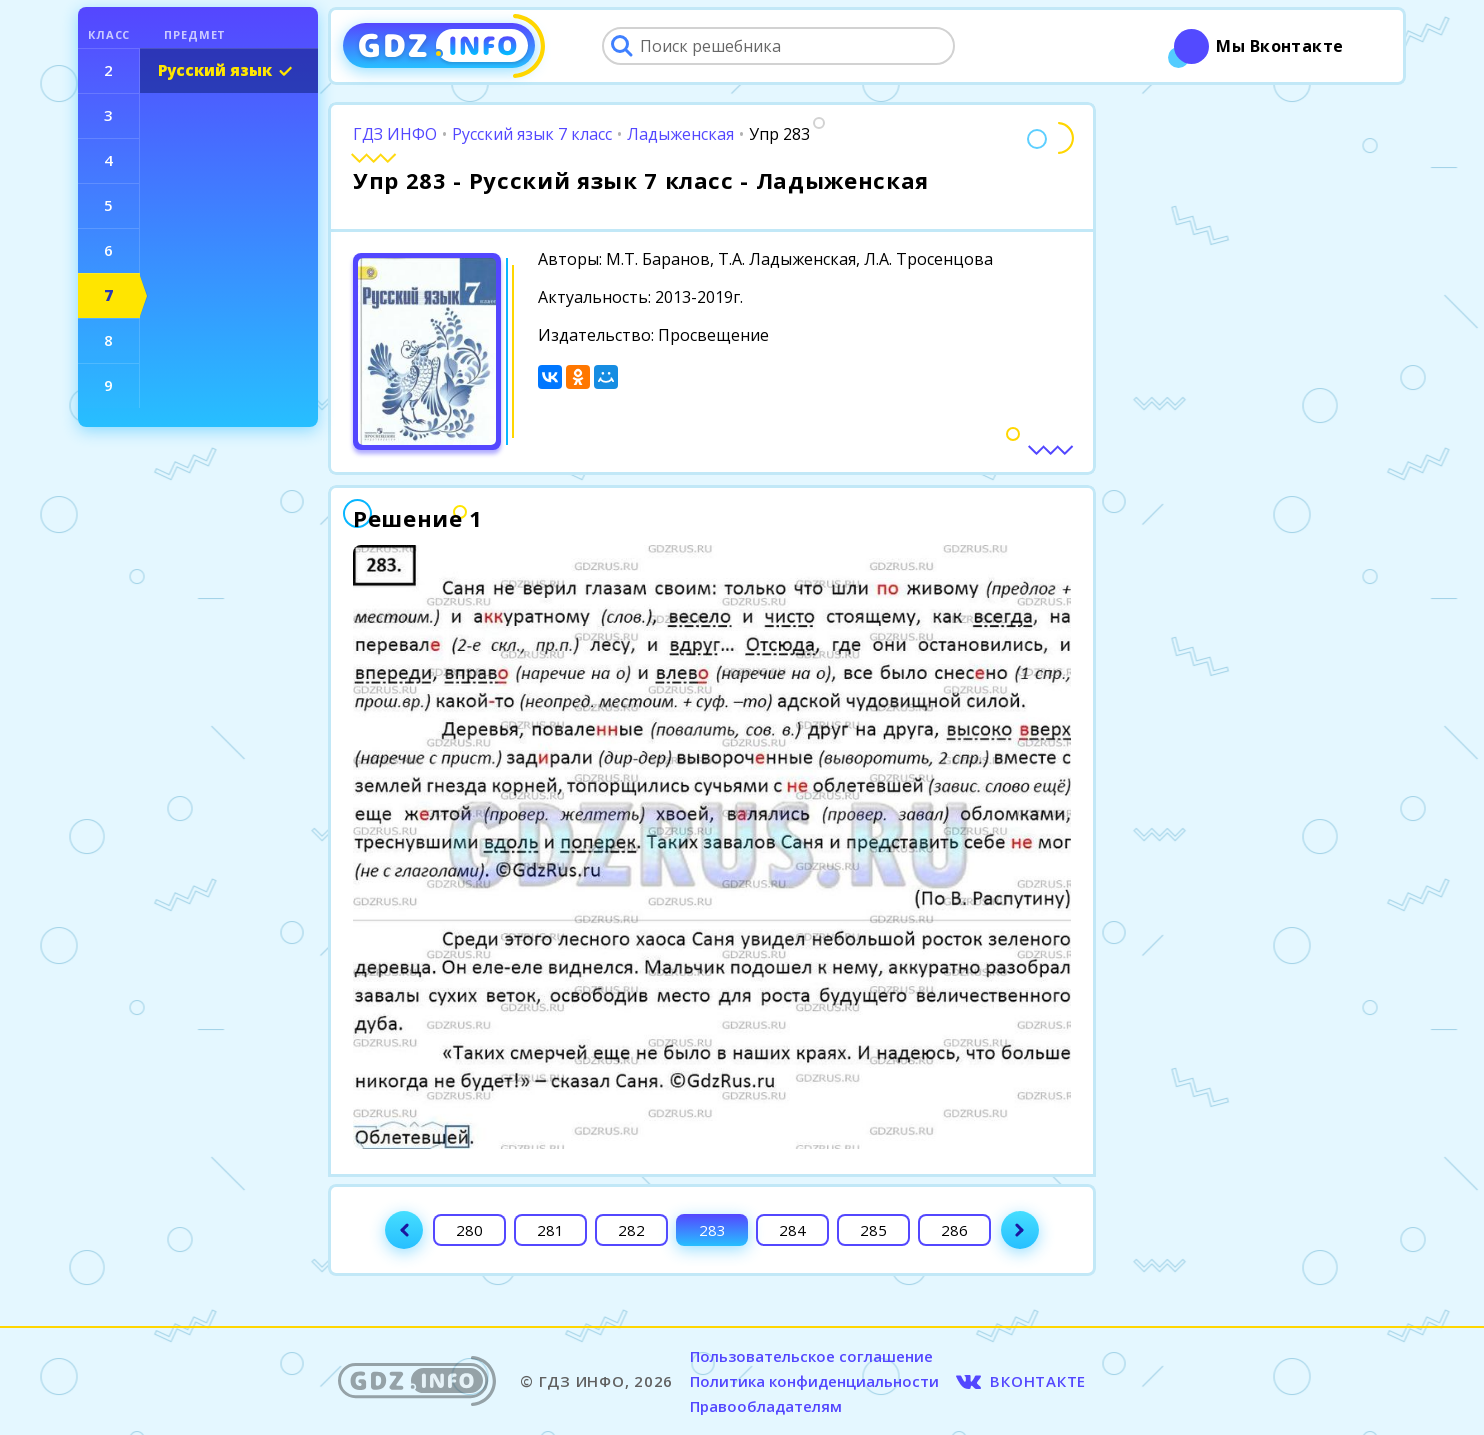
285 (873, 1230)
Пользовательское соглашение (811, 1356)
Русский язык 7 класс (532, 134)
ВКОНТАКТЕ (1038, 1381)
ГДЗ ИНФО (395, 134)
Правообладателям (766, 1406)
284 (792, 1230)
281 (550, 1230)
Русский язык (215, 70)
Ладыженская (680, 134)
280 (469, 1230)
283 (712, 1230)
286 (954, 1230)
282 (631, 1230)
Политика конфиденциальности (814, 1381)
